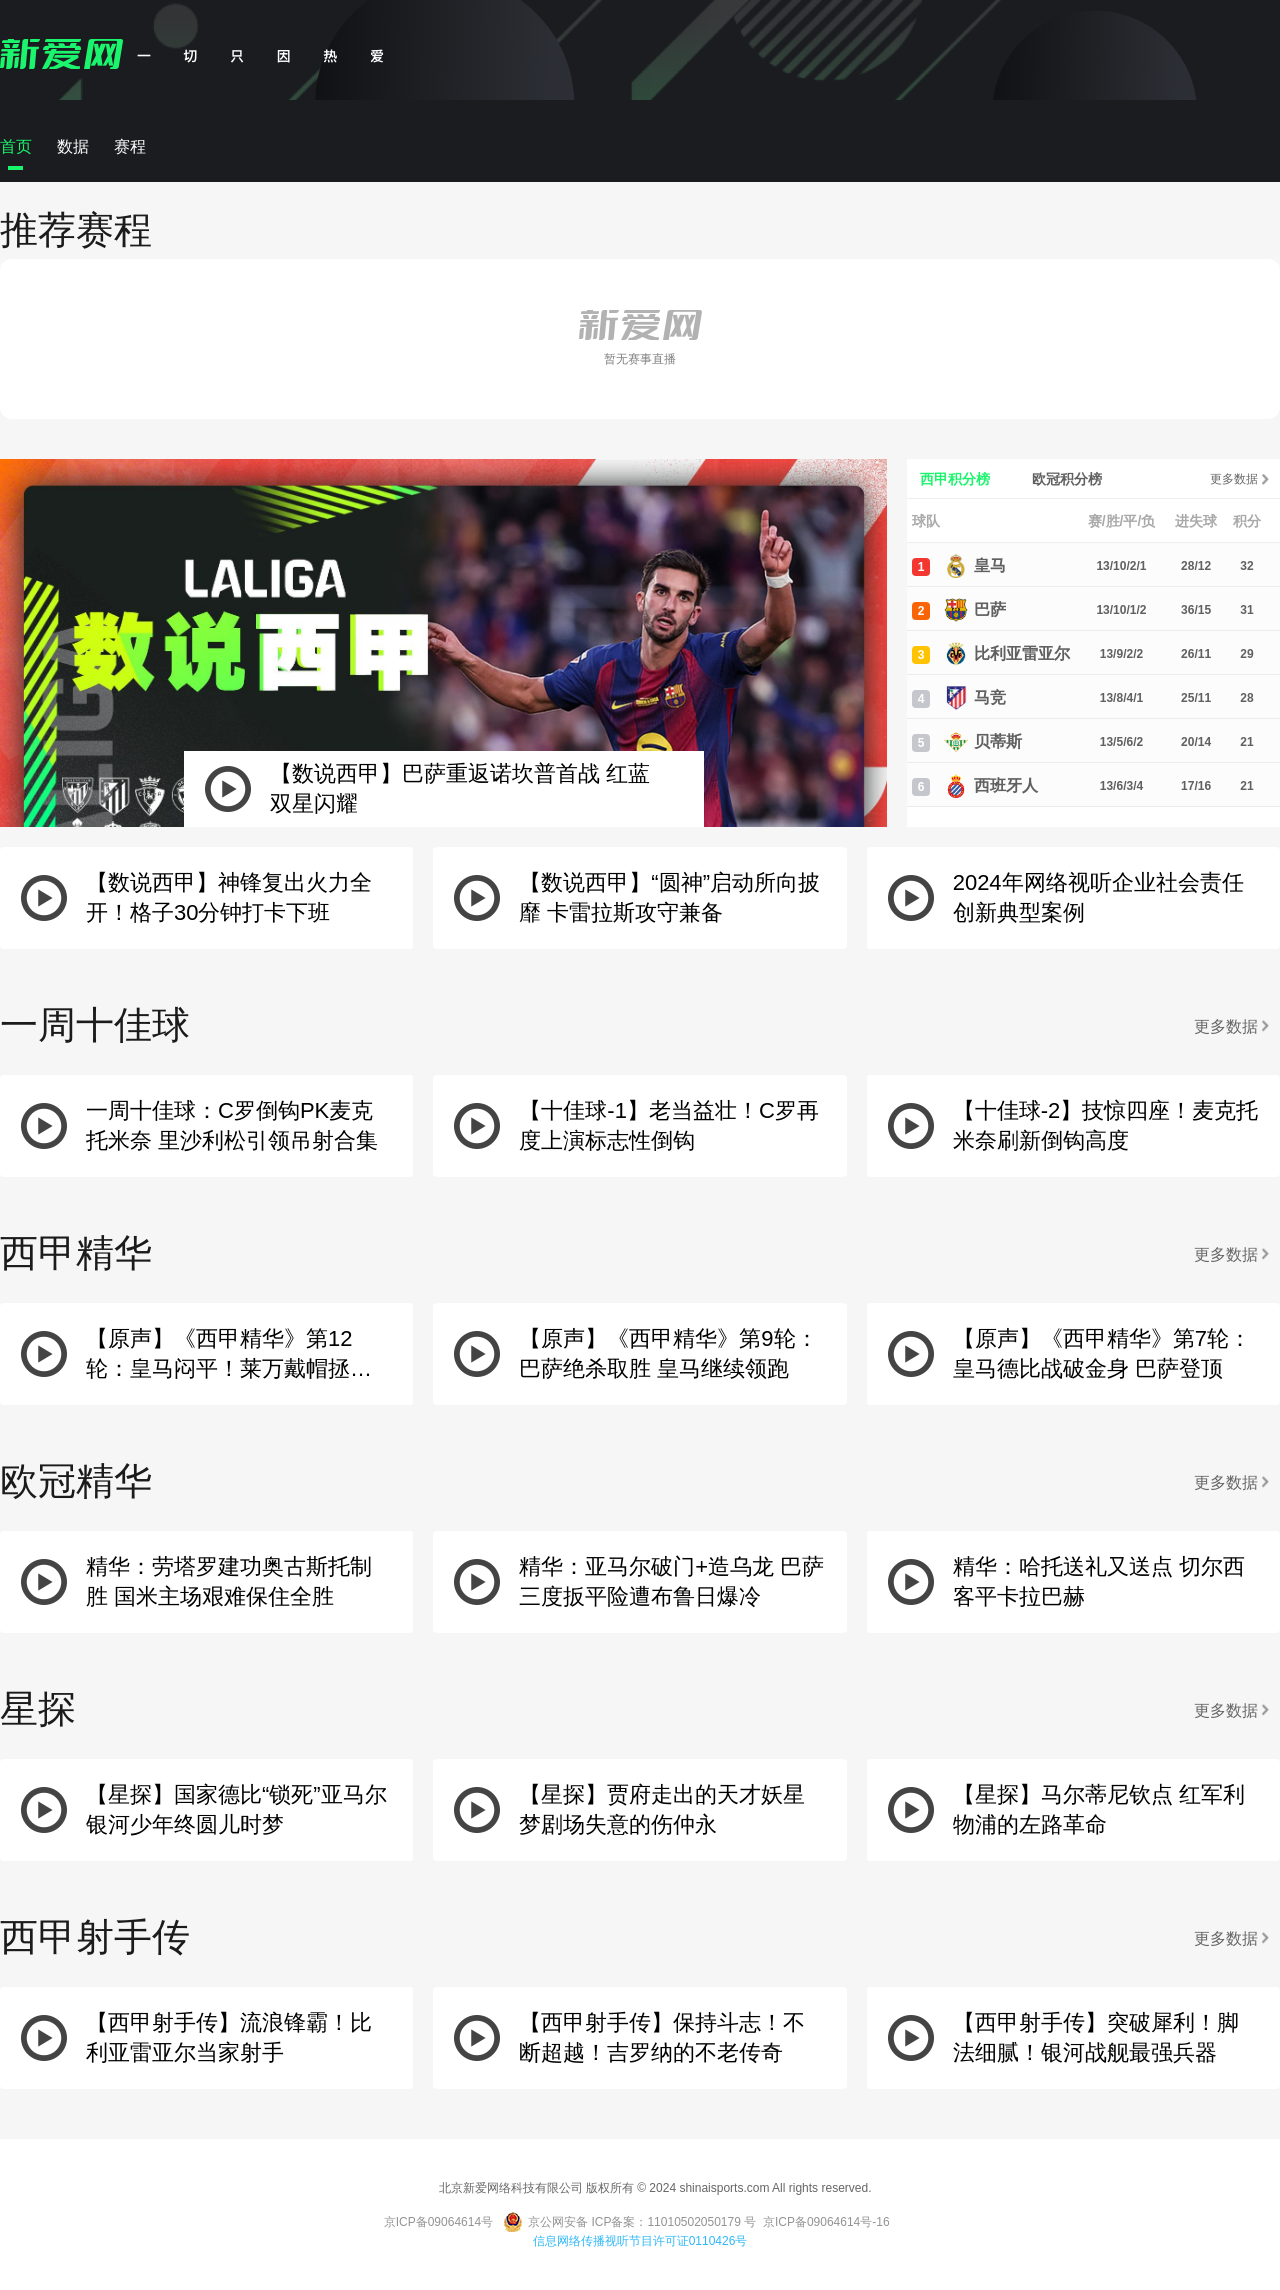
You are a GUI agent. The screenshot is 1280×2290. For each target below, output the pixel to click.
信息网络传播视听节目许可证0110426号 (640, 2241)
